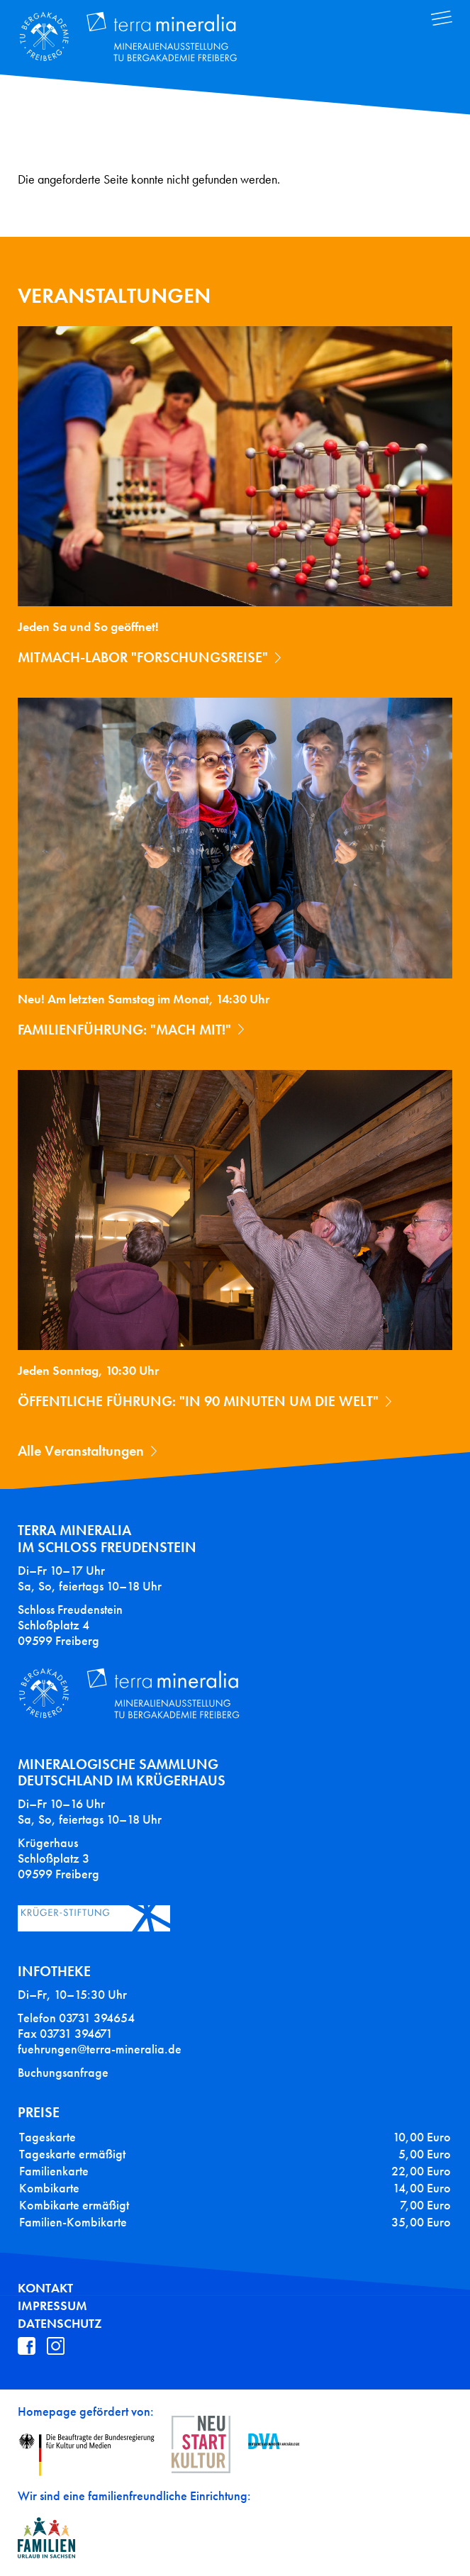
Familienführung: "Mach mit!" (124, 1029)
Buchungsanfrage (63, 2072)
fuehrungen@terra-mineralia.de (99, 2049)
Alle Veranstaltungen (81, 1450)
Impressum (52, 2306)
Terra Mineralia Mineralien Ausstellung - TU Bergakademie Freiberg (138, 38)
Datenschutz (60, 2323)
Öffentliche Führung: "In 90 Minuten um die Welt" (198, 1401)
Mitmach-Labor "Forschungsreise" (143, 657)
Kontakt (45, 2288)
